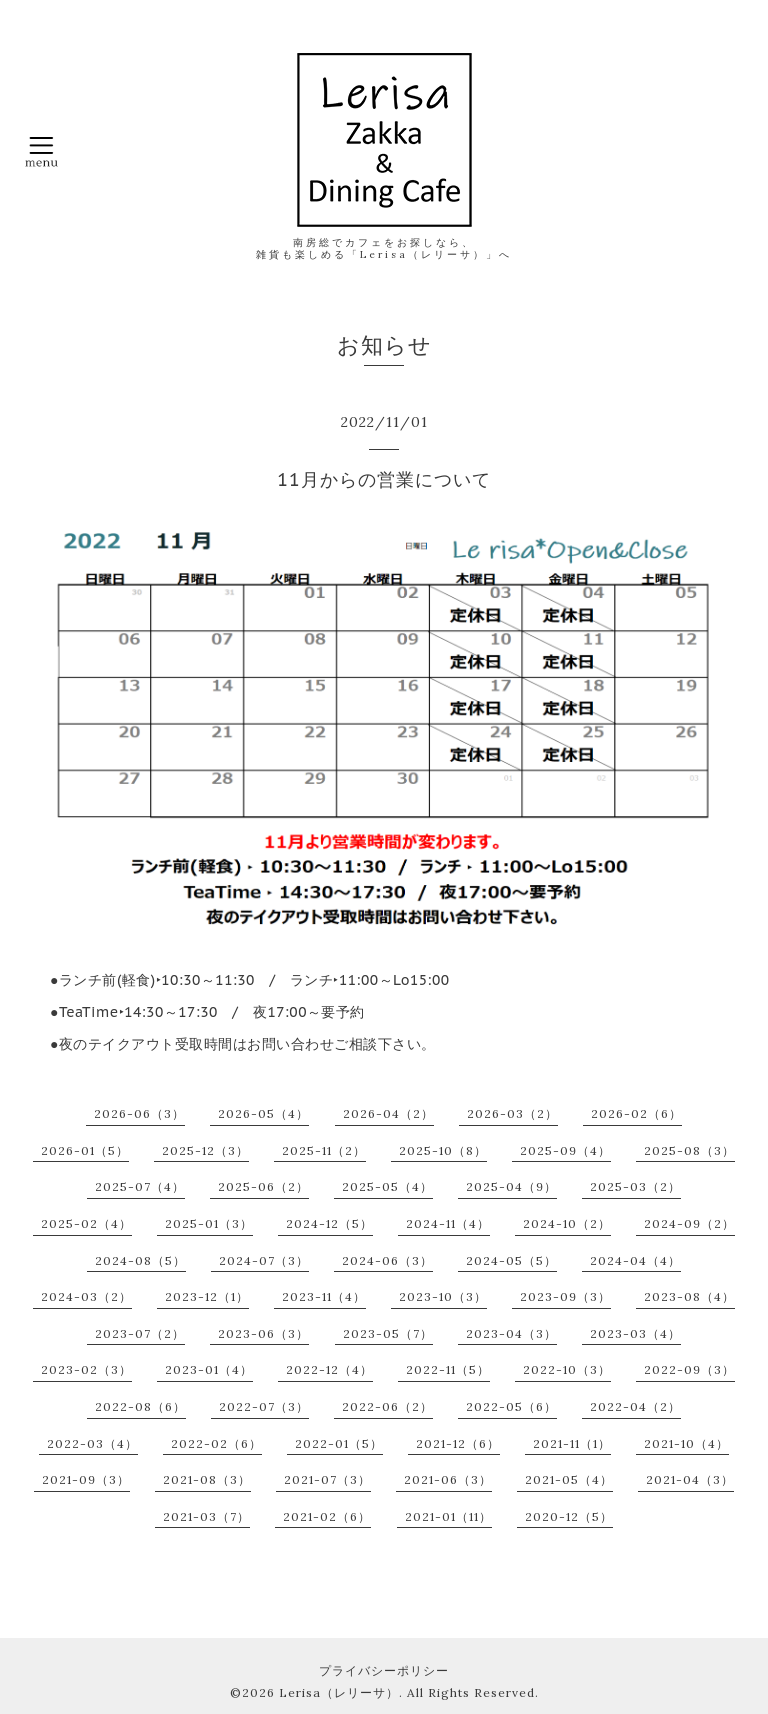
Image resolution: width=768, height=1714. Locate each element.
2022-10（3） (567, 1369)
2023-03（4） (635, 1333)
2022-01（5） (339, 1443)
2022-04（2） (635, 1406)
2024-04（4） (635, 1260)
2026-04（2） (388, 1113)
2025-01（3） (209, 1223)
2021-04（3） (690, 1479)
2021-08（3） (207, 1479)
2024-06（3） (387, 1260)
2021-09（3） (86, 1479)
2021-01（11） (448, 1516)
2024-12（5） (329, 1223)
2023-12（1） (207, 1296)
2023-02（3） (86, 1369)
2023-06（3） (263, 1333)
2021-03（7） (206, 1516)
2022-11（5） (448, 1369)
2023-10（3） (443, 1296)
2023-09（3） (565, 1296)
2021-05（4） (569, 1479)
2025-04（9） (511, 1186)
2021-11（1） (572, 1443)
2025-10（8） (443, 1150)
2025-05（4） (387, 1186)
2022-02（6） (216, 1443)
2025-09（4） (565, 1150)
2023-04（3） (511, 1333)
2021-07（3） (327, 1479)
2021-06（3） (448, 1479)
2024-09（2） (689, 1223)
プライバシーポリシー (384, 1670)
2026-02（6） (636, 1113)
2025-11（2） (324, 1150)
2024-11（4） (448, 1223)
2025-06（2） (263, 1186)
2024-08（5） (140, 1260)
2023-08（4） (689, 1296)
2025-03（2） (635, 1186)
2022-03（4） (92, 1443)
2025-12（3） (205, 1150)
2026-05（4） (263, 1113)
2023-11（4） (324, 1296)
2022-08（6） (140, 1406)
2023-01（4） (209, 1369)
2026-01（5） (85, 1150)
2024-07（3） (264, 1260)
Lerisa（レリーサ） (339, 1692)
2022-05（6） (511, 1406)
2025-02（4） (86, 1223)
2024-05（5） (511, 1260)
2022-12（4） (329, 1369)
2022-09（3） (689, 1369)
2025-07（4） (140, 1186)
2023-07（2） (140, 1333)
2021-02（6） (327, 1516)
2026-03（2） (512, 1113)
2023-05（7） (388, 1333)
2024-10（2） (567, 1223)
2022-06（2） (387, 1406)
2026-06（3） (139, 1113)
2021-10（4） (686, 1443)
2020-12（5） (569, 1516)
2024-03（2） (86, 1296)
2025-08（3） (689, 1150)
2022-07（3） (264, 1406)
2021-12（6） (458, 1443)
